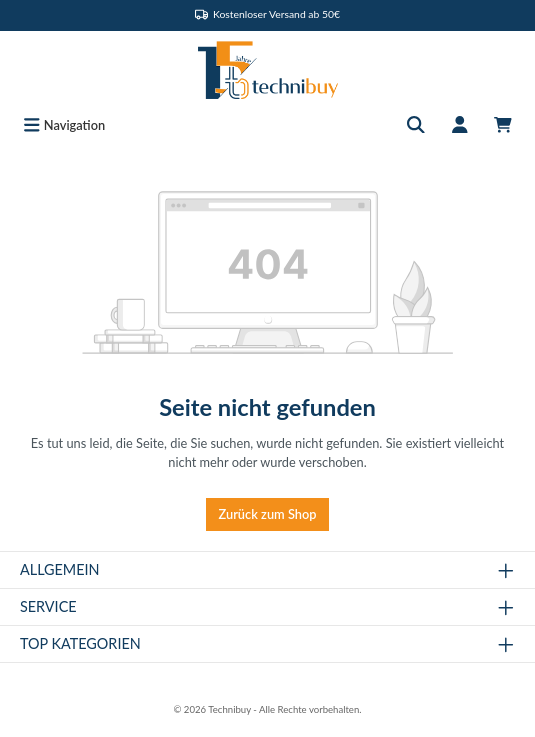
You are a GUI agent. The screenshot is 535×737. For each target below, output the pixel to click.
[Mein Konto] (460, 125)
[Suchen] (416, 125)
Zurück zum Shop (268, 514)
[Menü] (64, 125)
